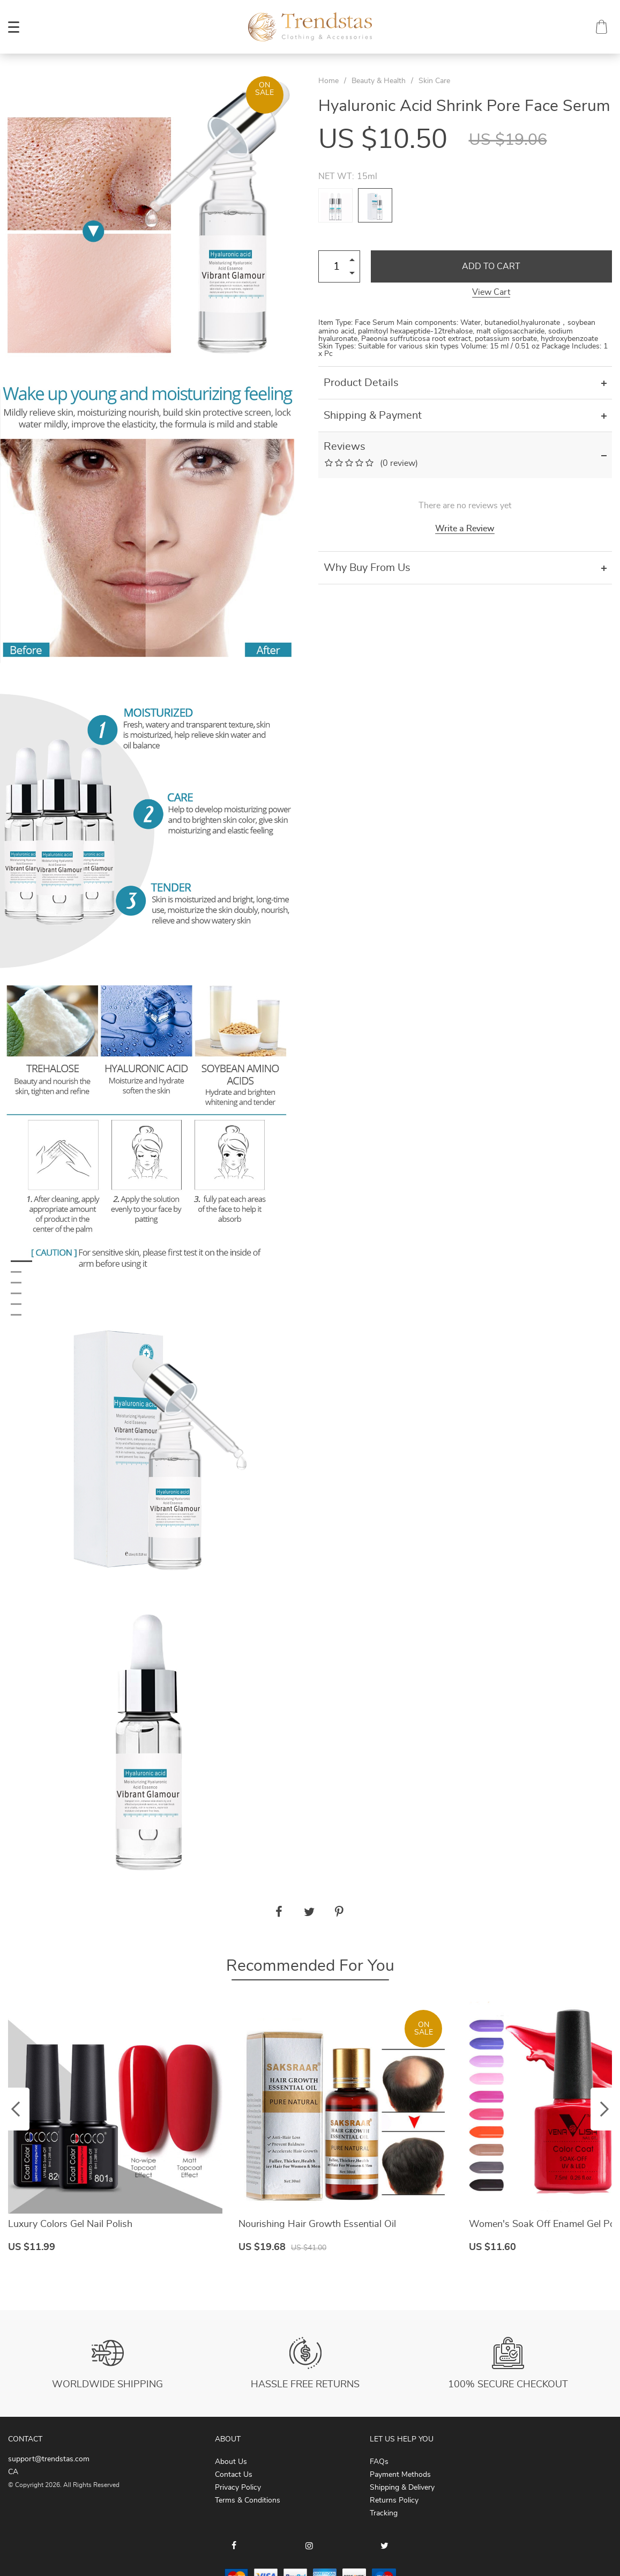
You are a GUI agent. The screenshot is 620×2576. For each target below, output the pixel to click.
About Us (231, 2462)
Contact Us (233, 2474)
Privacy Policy (238, 2487)
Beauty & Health (379, 81)
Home (328, 81)
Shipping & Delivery (402, 2487)
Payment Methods (400, 2474)
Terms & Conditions (247, 2500)
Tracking (384, 2513)
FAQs (379, 2462)
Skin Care (434, 81)
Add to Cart (491, 266)
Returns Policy (394, 2500)
